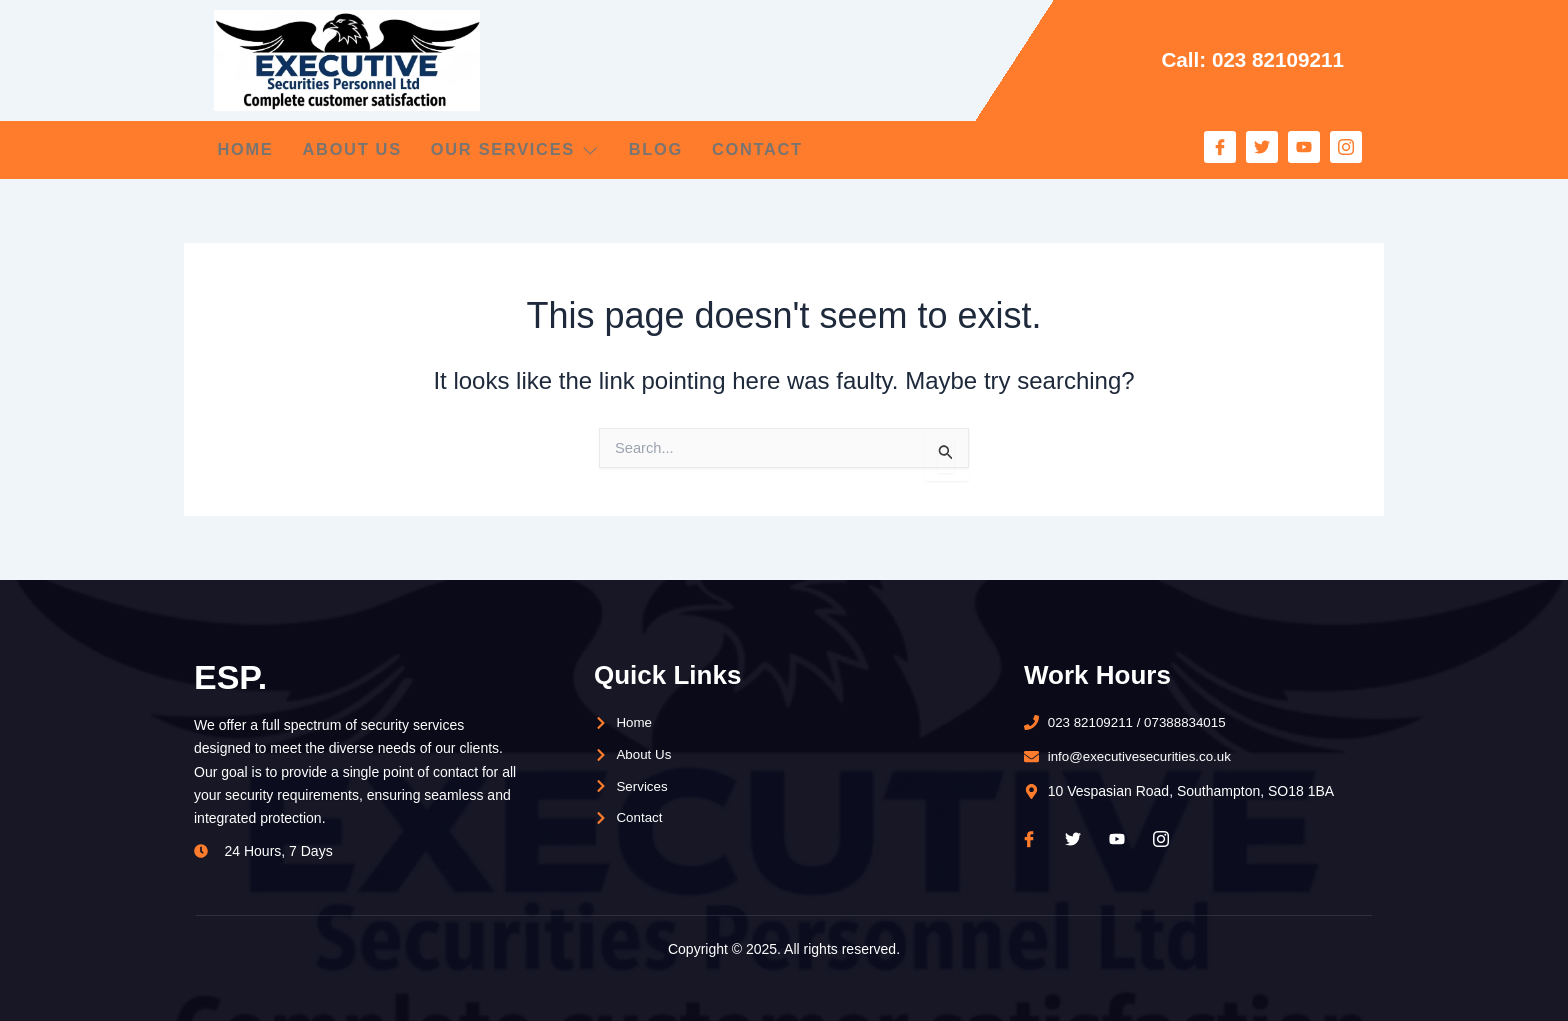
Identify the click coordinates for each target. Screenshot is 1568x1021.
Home (243, 149)
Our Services (541, 149)
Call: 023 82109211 (1247, 59)
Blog (696, 149)
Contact (811, 149)
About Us (363, 149)
